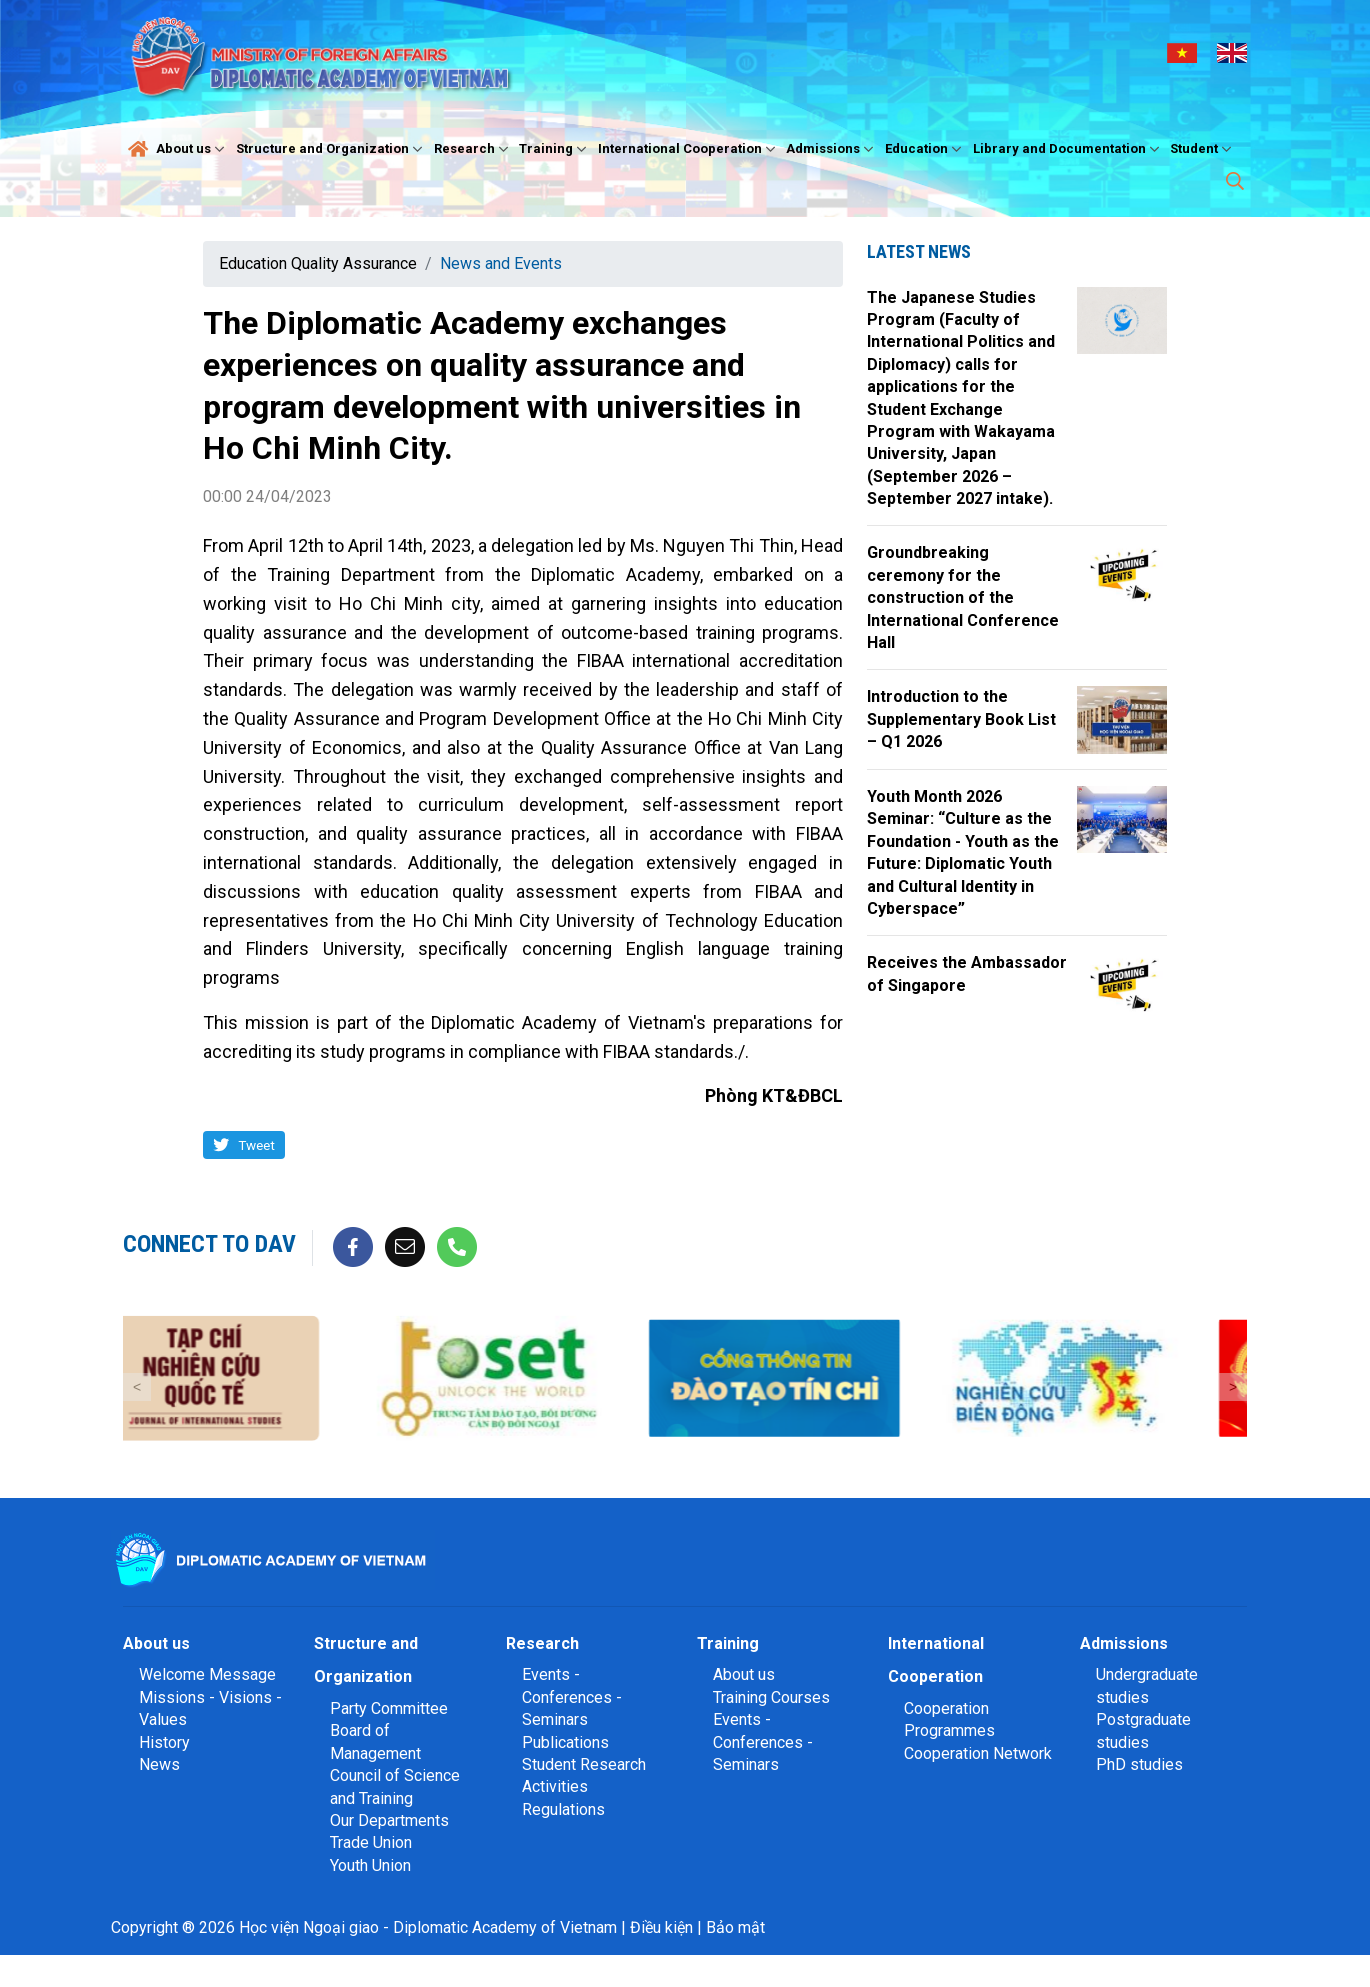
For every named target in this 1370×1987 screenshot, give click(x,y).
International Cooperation (689, 149)
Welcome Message (207, 1674)
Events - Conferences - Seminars (572, 1697)
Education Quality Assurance (318, 263)
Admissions (832, 149)
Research (473, 149)
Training (555, 149)
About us (192, 149)
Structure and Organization (331, 149)
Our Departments (389, 1820)
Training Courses (771, 1697)
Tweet (256, 1145)
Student (1203, 149)
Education (925, 149)
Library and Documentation (1068, 149)
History (164, 1742)
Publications (565, 1742)
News (159, 1764)
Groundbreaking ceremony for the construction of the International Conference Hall (963, 597)
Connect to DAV (209, 1244)
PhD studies (1139, 1764)
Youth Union (370, 1865)
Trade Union (371, 1842)
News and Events (501, 263)
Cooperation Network (978, 1753)
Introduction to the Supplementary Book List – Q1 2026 (961, 719)
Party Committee (389, 1708)
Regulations (563, 1809)
